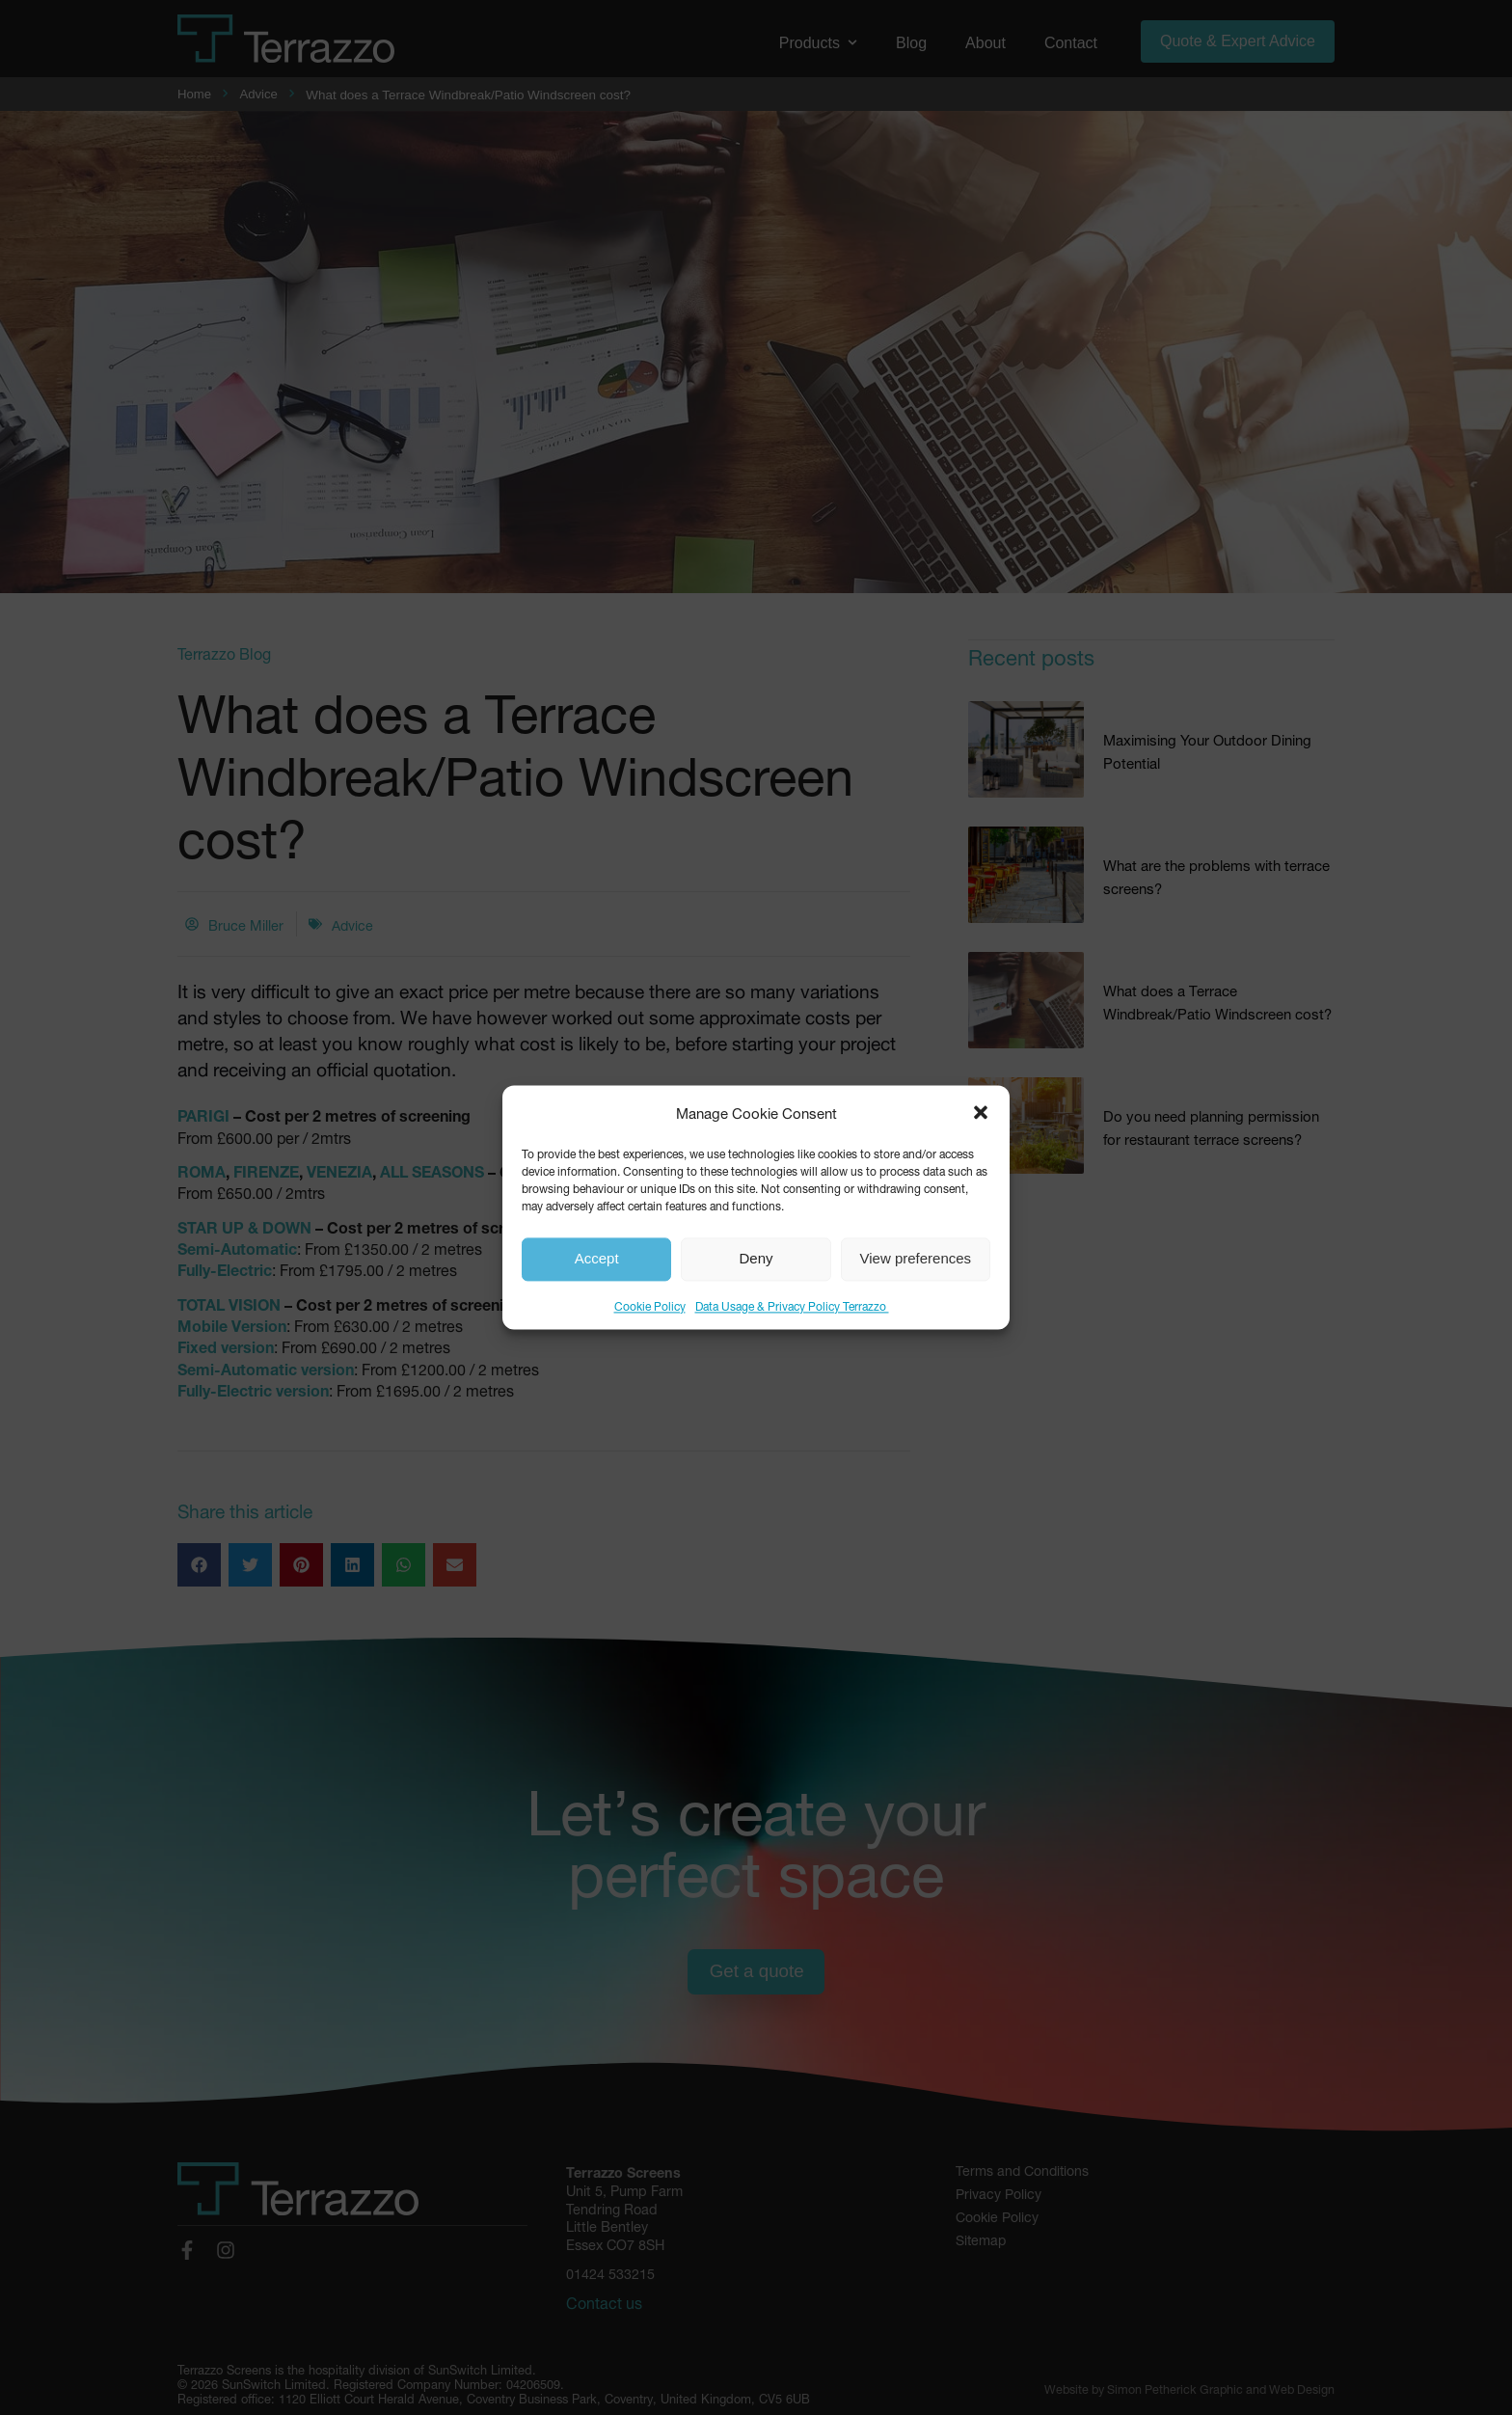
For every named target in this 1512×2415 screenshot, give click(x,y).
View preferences (916, 1259)
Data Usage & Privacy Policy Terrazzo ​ (792, 1304)
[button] (980, 1112)
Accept (597, 1259)
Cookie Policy (650, 1304)
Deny (755, 1259)
